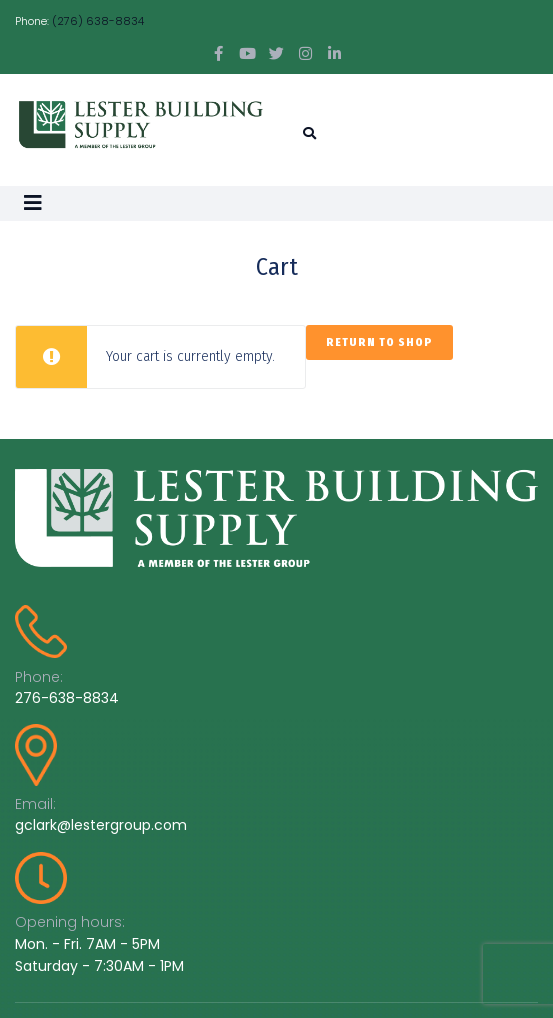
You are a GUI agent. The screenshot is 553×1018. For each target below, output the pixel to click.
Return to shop (379, 342)
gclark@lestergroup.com (101, 825)
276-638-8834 (67, 698)
